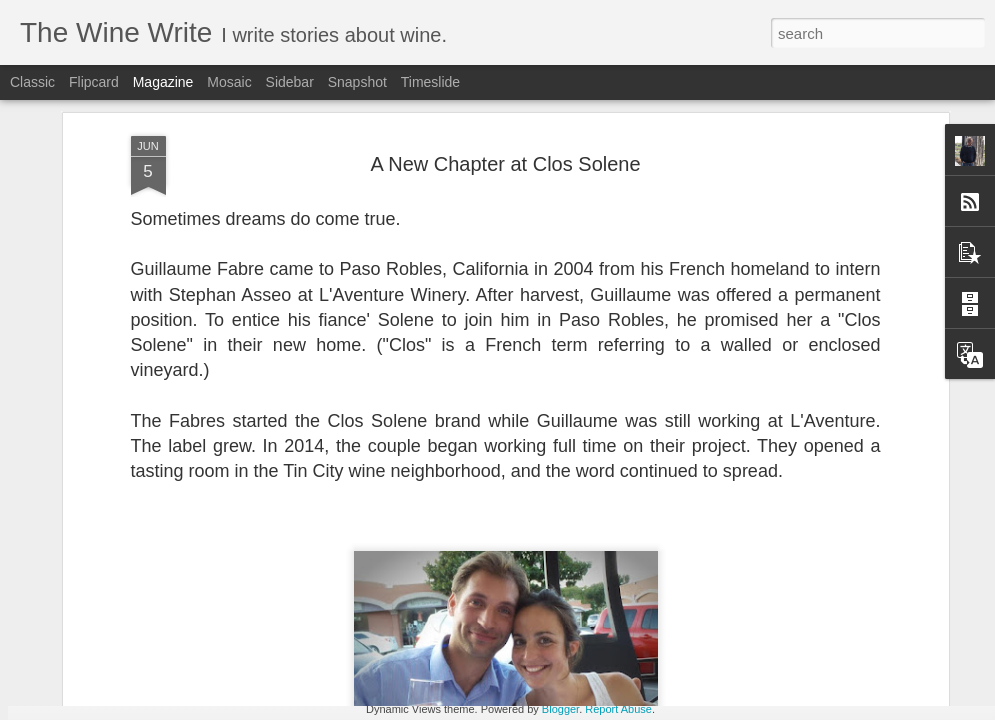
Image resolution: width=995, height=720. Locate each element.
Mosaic (229, 82)
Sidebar (290, 82)
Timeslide (430, 82)
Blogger (560, 709)
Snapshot (357, 82)
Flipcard (94, 82)
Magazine (163, 82)
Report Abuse (618, 709)
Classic (32, 82)
